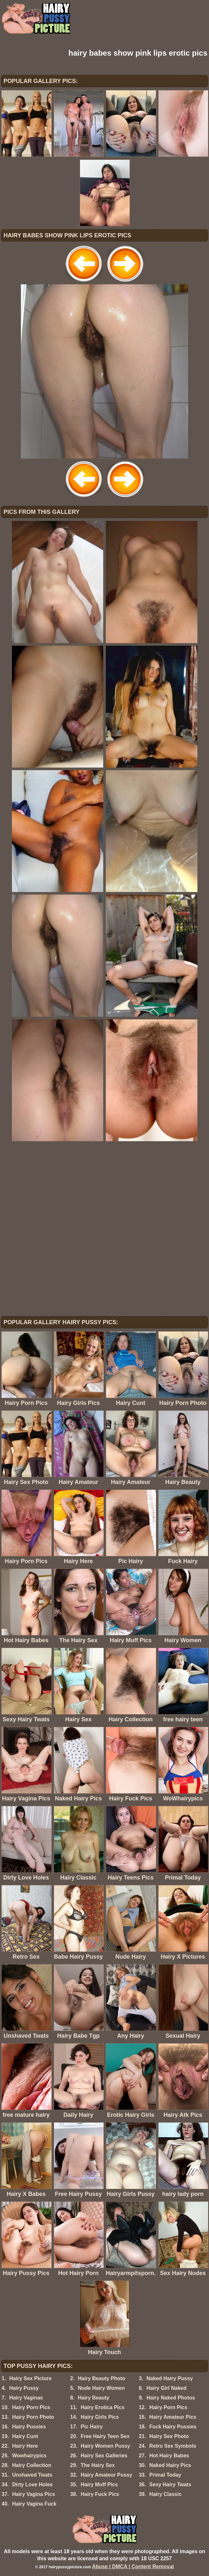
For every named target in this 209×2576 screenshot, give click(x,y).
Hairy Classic (165, 2494)
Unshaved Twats (32, 2475)
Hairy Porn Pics (31, 2407)
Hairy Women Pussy (105, 2446)
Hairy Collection (31, 2465)
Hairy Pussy (24, 2388)
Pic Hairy (92, 2426)
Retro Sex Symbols (172, 2446)
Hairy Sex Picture (30, 2378)
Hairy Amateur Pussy (106, 2475)
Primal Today (165, 2475)
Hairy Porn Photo (33, 2417)
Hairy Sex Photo (169, 2436)
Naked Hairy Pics (170, 2465)
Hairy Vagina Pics (33, 2494)
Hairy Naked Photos (170, 2397)
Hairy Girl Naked (166, 2388)
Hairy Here (25, 2446)
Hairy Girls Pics (100, 2417)
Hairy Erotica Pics (102, 2407)
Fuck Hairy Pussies (172, 2426)
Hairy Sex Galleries (104, 2455)
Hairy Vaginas (26, 2397)
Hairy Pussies (29, 2426)
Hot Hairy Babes (169, 2455)
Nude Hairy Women (101, 2388)
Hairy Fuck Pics (100, 2494)
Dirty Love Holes (32, 2484)
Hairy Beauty (93, 2397)
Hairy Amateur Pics (172, 2417)
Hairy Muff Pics (99, 2484)
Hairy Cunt (25, 2436)
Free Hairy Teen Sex (105, 2436)
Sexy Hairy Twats (170, 2484)
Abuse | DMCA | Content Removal (133, 2566)
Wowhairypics (29, 2455)
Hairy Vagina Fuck (34, 2504)
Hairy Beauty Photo (101, 2378)
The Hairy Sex (98, 2465)
